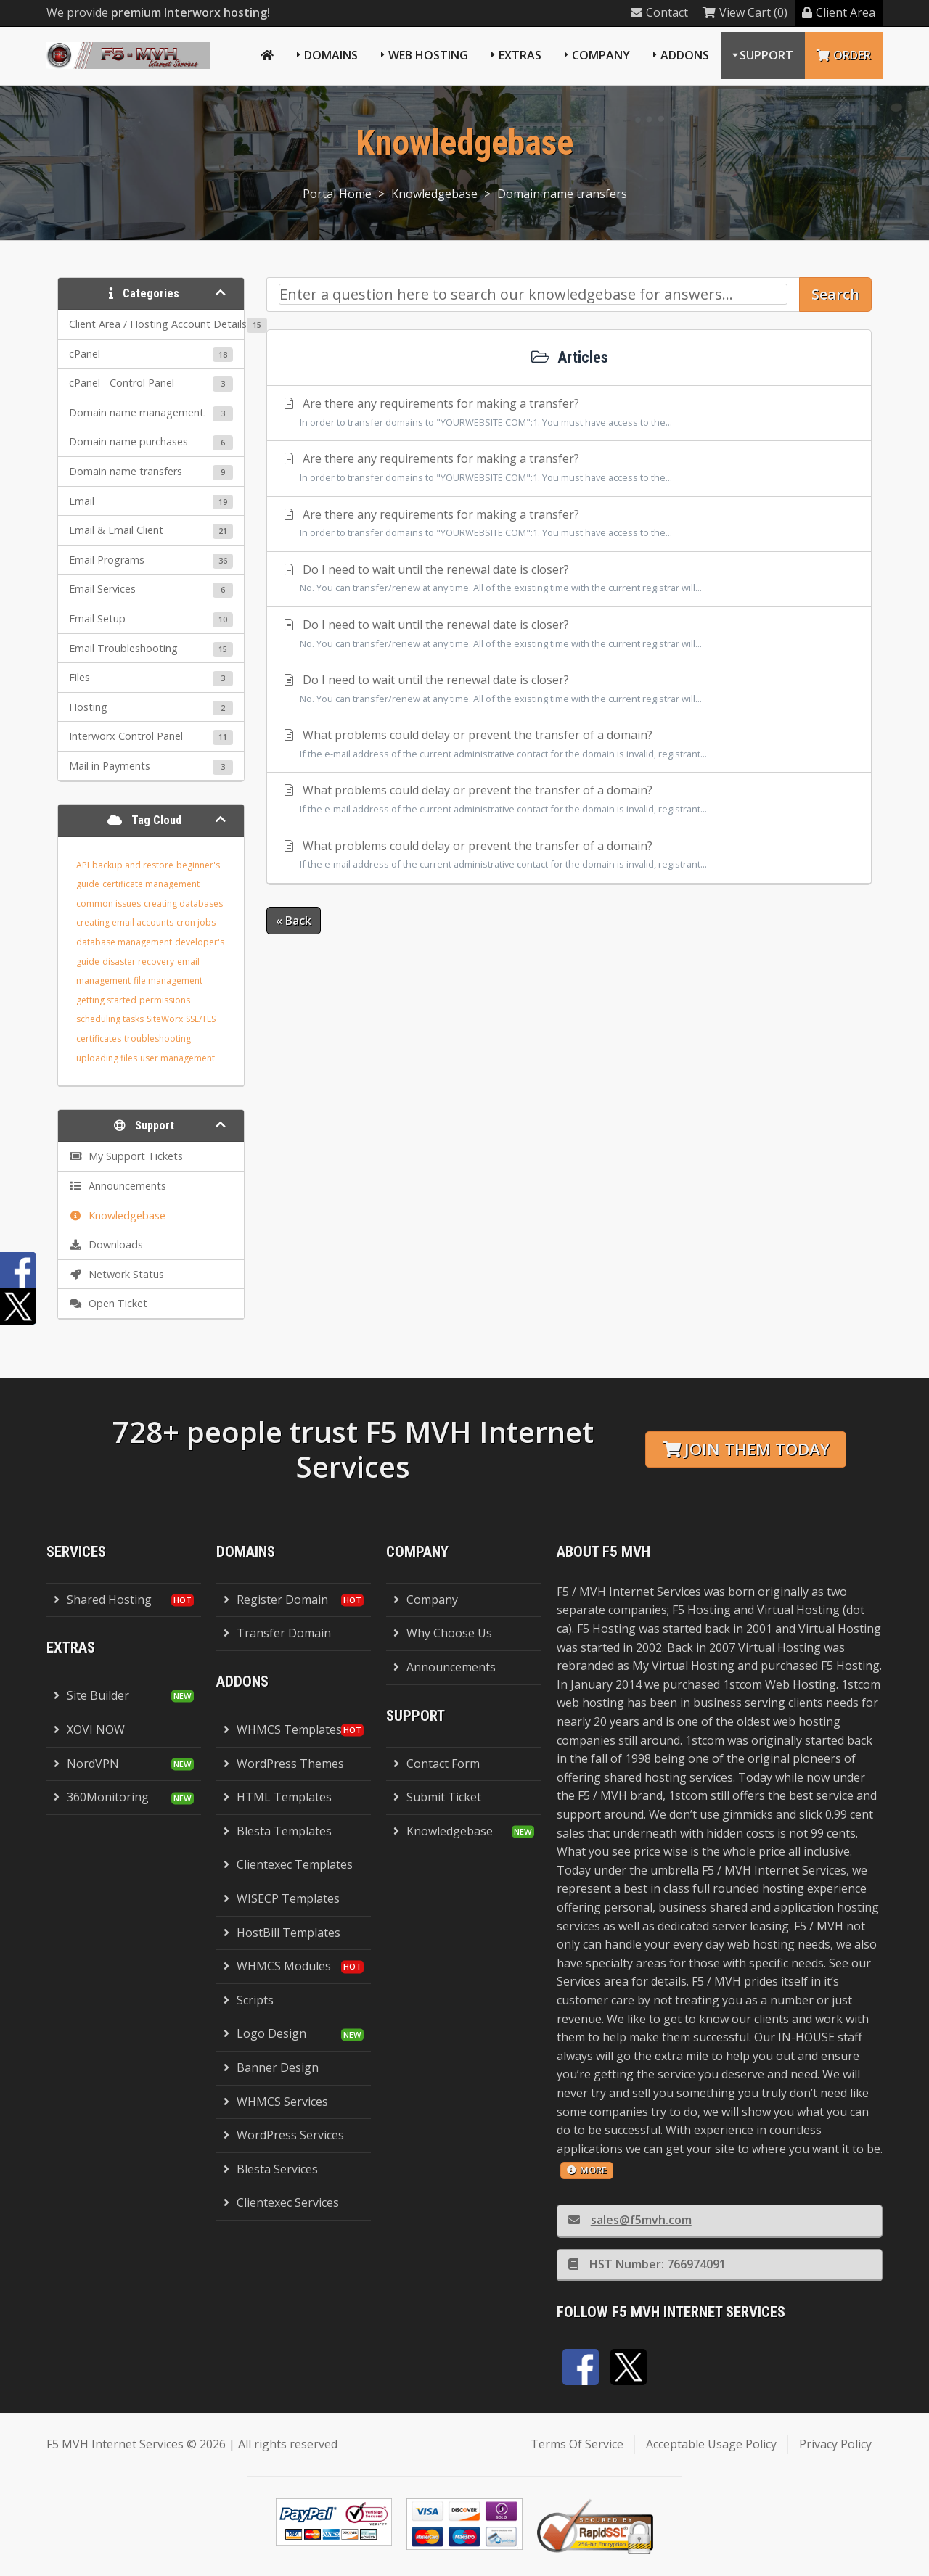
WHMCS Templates (283, 1729)
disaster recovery (138, 961)
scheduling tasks (110, 1019)
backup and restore (132, 865)
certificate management (151, 884)
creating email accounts (124, 922)
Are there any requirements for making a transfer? (569, 413)
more (587, 2169)
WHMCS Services (276, 2102)
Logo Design (265, 2033)
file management (168, 980)
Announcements (444, 1667)
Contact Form (436, 1763)
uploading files (106, 1058)
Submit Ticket (437, 1797)
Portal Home (337, 194)
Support (766, 55)
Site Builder (91, 1695)
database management (124, 942)
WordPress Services (284, 2135)
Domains (331, 55)
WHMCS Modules (277, 1966)
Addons (684, 55)
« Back (293, 921)
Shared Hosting (103, 1600)
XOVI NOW (89, 1729)
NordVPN (86, 1763)
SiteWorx (165, 1019)
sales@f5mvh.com (630, 2220)
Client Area (838, 12)
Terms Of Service (577, 2444)
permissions (164, 1000)
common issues (108, 903)
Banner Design (271, 2067)
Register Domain (276, 1600)
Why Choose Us (442, 1633)
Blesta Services (271, 2169)
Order (844, 55)
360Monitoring (101, 1797)
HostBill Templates (282, 1933)
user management (177, 1058)
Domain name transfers (562, 194)
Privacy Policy (835, 2444)
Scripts (249, 2000)
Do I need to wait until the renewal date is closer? (569, 579)
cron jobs (196, 922)
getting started (106, 1000)
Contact (659, 12)
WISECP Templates (282, 1898)
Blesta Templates (278, 1831)
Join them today (746, 1449)
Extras (520, 55)
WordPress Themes (284, 1763)
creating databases (183, 903)
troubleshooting (157, 1038)
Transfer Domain (277, 1633)
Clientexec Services (281, 2202)
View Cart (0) (745, 12)
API (82, 865)
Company (601, 55)
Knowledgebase (434, 194)
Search (835, 294)
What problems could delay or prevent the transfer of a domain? (569, 745)
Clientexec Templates (288, 1864)
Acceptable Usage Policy (711, 2444)
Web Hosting (428, 55)
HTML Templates (278, 1797)
